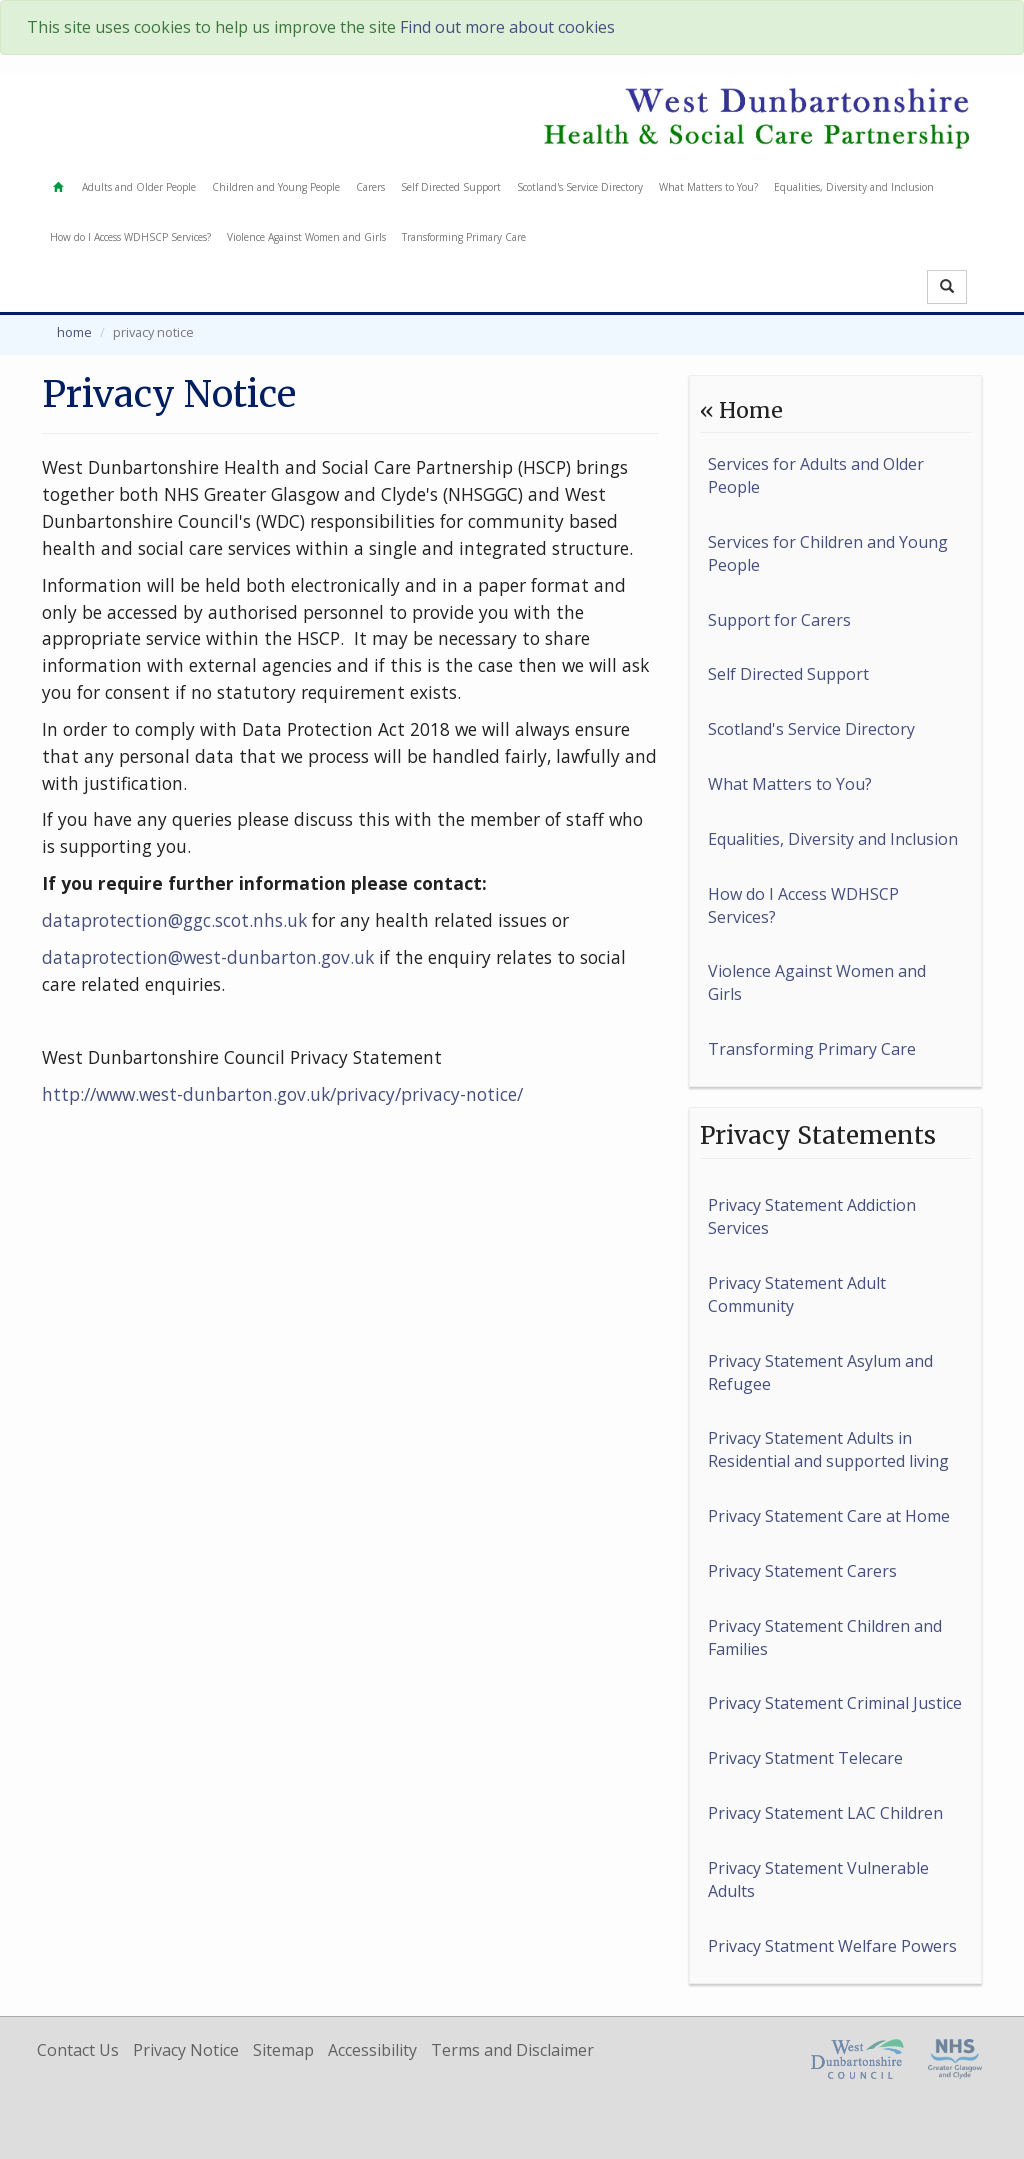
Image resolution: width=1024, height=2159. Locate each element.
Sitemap (283, 2050)
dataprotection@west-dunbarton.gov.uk (208, 957)
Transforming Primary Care (464, 237)
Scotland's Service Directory (580, 187)
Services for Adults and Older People (816, 475)
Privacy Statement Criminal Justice (835, 1703)
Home (74, 332)
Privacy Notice (186, 2050)
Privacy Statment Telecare (805, 1758)
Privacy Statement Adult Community (797, 1294)
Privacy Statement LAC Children (825, 1813)
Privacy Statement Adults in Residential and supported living (828, 1449)
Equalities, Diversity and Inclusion (854, 187)
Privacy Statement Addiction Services (812, 1216)
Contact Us (78, 2050)
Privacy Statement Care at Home (829, 1516)
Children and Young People (276, 187)
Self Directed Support (451, 187)
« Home (741, 410)
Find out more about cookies (507, 27)
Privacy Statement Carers (802, 1571)
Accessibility (372, 2050)
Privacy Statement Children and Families (825, 1637)
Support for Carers (779, 620)
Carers (370, 187)
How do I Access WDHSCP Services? (130, 237)
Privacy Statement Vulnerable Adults (818, 1879)
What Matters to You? (708, 187)
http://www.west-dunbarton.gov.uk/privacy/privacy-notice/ (282, 1094)
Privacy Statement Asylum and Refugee (820, 1372)
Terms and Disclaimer (512, 2050)
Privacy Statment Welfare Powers (832, 1946)
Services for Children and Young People (828, 553)
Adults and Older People (139, 187)
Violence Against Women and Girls (306, 237)
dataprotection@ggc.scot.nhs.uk (174, 920)
